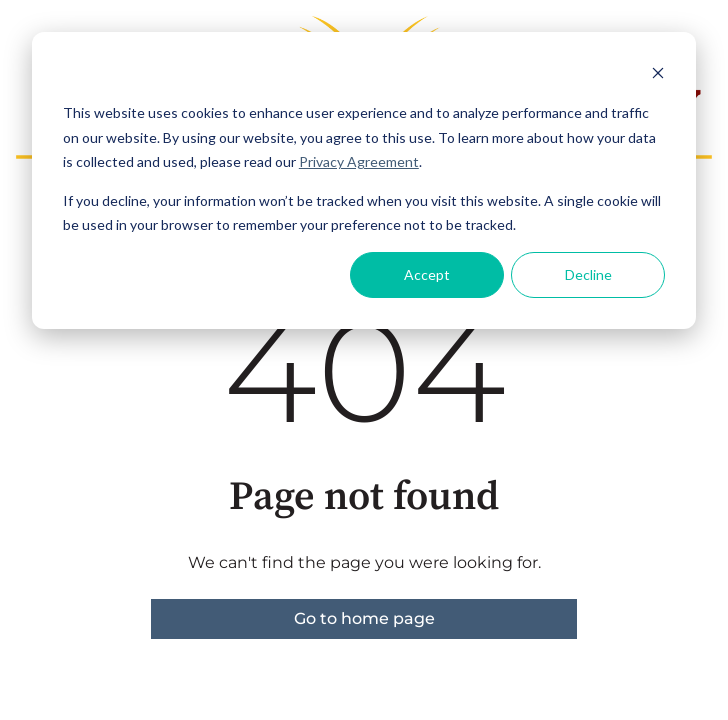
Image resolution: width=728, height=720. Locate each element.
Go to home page (364, 618)
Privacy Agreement (359, 161)
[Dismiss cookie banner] (658, 75)
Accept (427, 274)
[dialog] (364, 180)
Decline (588, 274)
